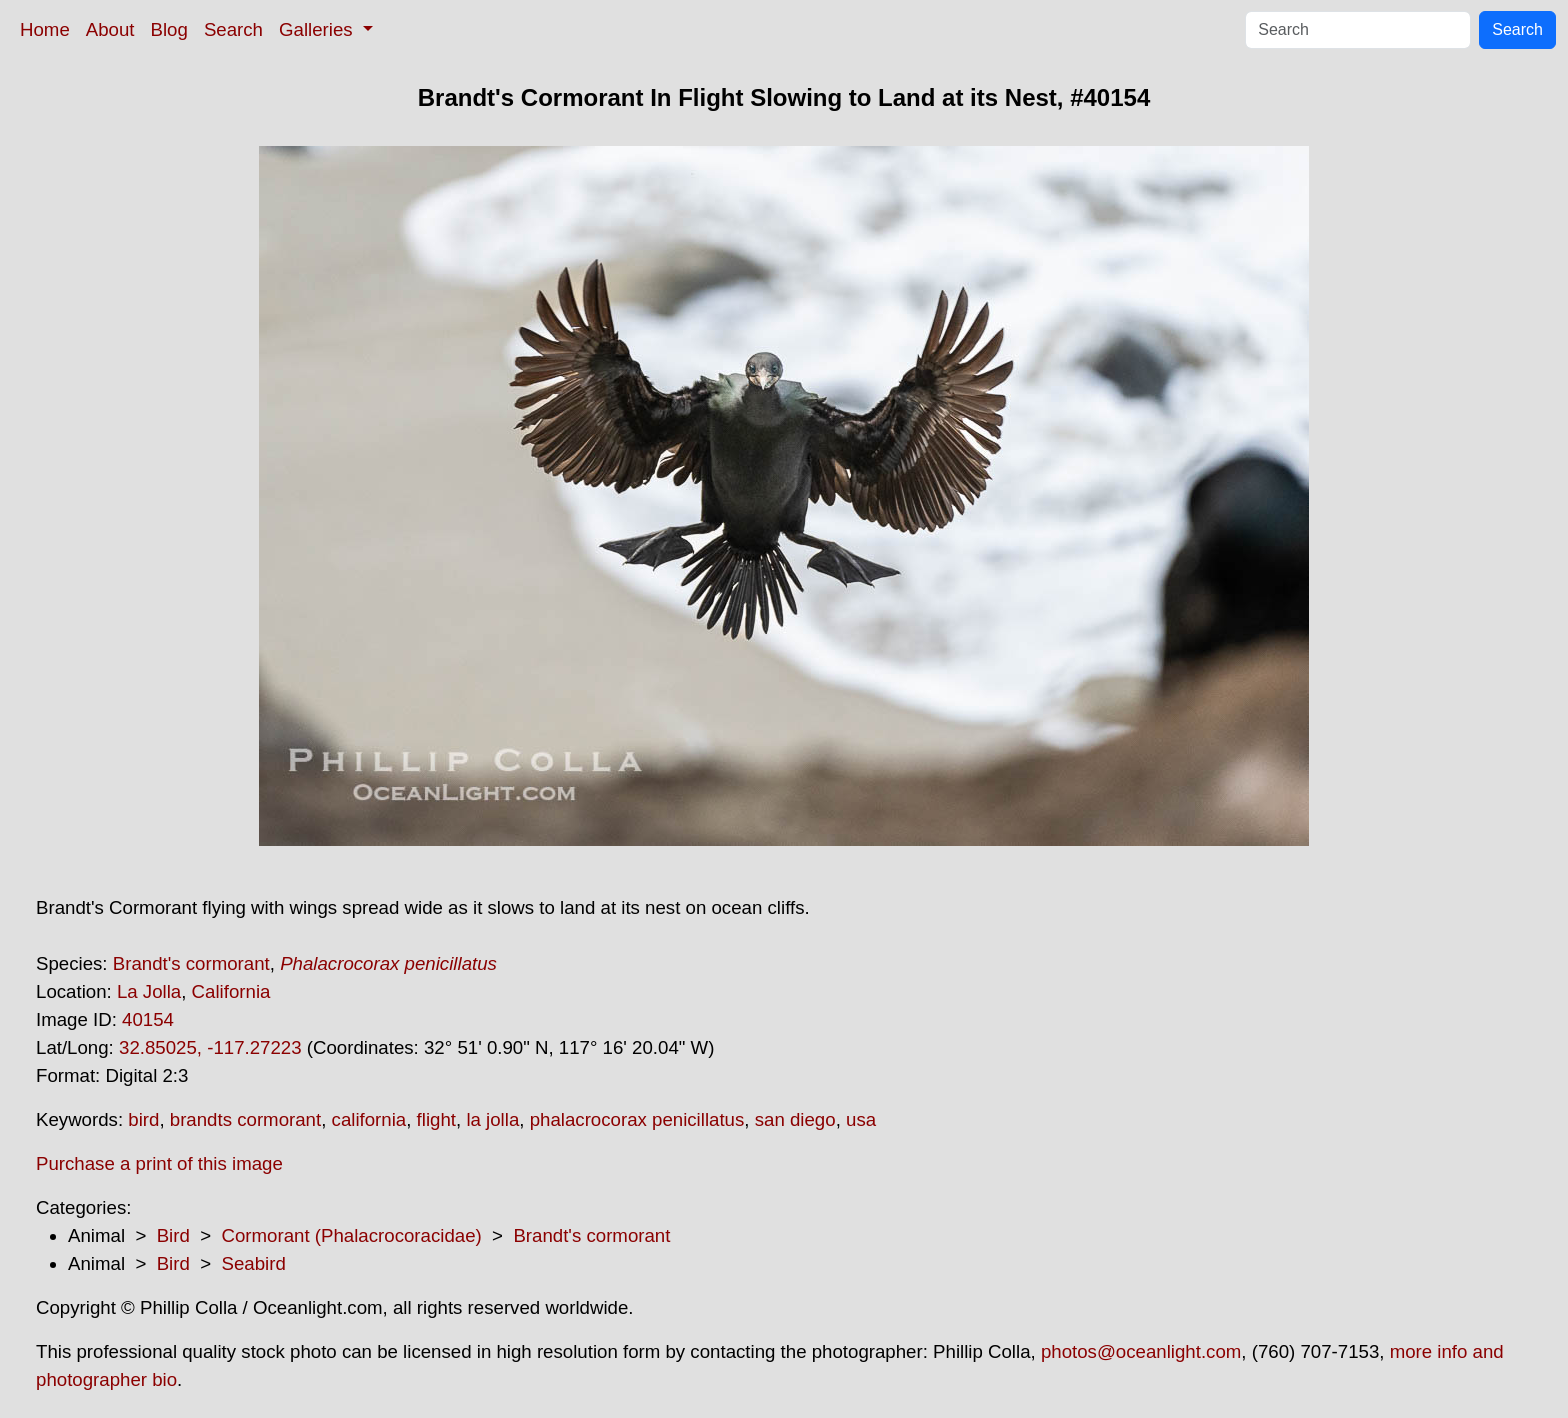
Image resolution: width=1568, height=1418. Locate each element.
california (369, 1119)
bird (143, 1119)
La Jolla (149, 991)
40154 (148, 1019)
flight (436, 1119)
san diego (795, 1119)
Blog (169, 29)
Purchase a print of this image (159, 1163)
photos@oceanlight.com (1141, 1351)
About (110, 29)
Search (233, 29)
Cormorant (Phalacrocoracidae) (351, 1235)
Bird (173, 1235)
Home (45, 29)
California (231, 991)
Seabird (253, 1263)
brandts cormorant (245, 1119)
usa (861, 1119)
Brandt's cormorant (191, 963)
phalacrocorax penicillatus (637, 1119)
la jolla (492, 1119)
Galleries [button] (318, 29)
